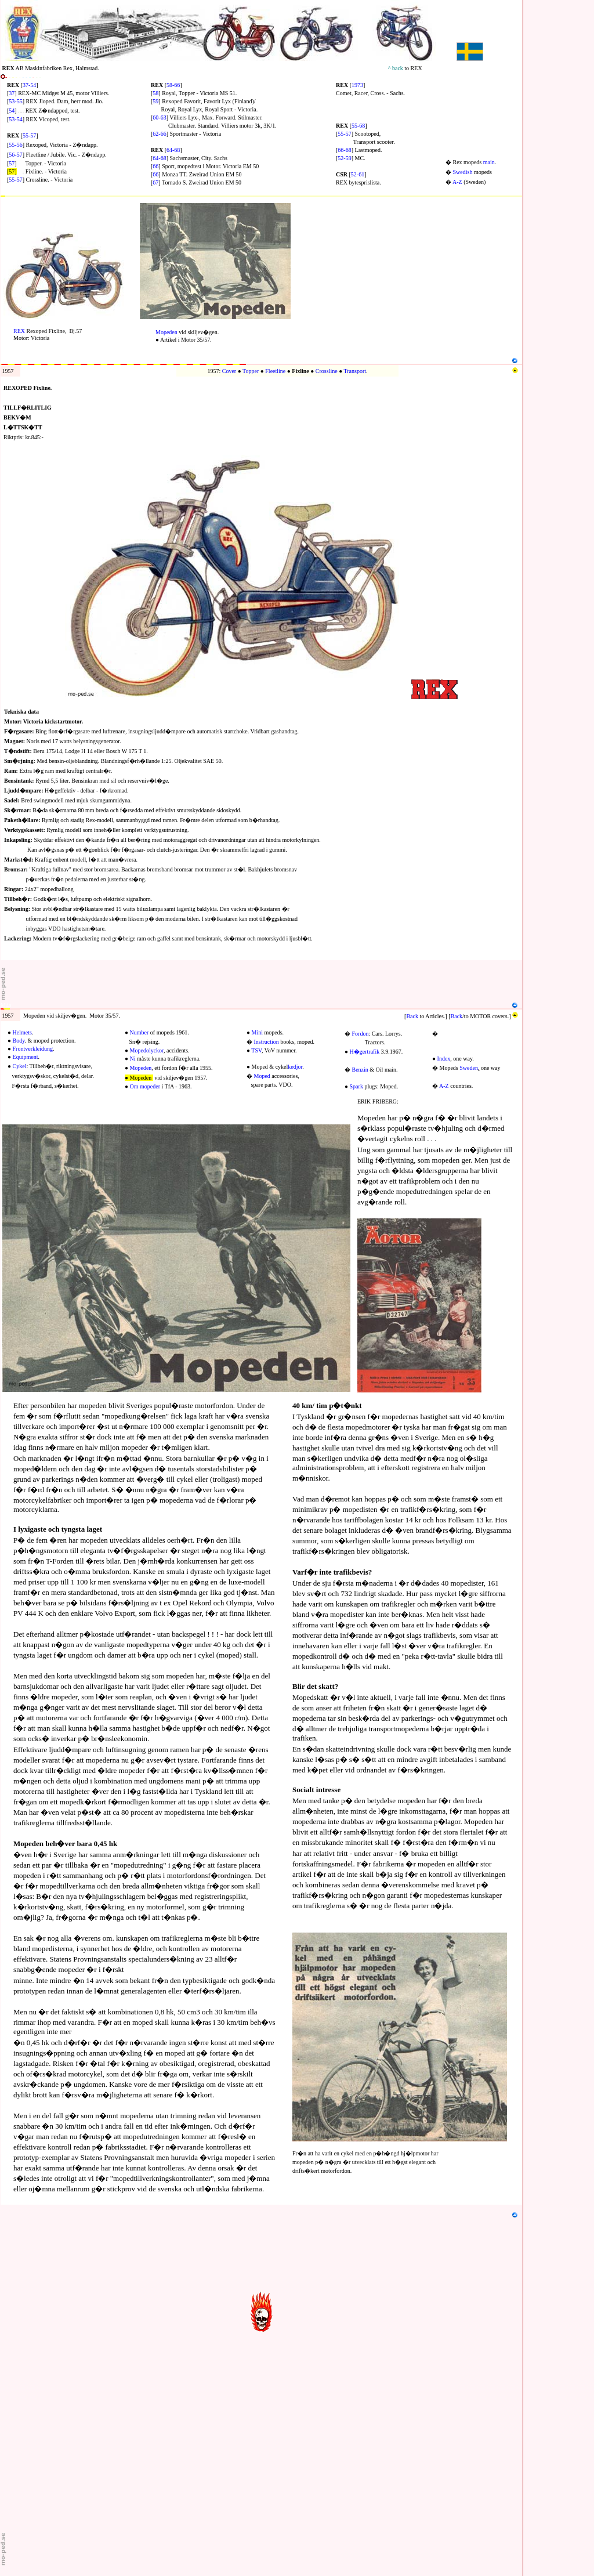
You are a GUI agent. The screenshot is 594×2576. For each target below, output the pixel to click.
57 (12, 163)
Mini (257, 1032)
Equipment (25, 1057)
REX (19, 331)
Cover (229, 371)
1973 (357, 85)
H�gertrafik (365, 1051)
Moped (262, 1076)
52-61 (357, 174)
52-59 (344, 158)
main (489, 162)
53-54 (15, 119)
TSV (256, 1050)
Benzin (360, 1069)
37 (12, 93)
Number (139, 1032)
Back (412, 1016)
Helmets (22, 1032)
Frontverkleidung (33, 1048)
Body (19, 1040)
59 (155, 101)
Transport (354, 371)
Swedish (463, 172)
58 (155, 93)
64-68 (173, 150)
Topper (250, 371)
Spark (356, 1086)
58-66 (173, 85)
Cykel (20, 1066)
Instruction (266, 1042)
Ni (133, 1058)
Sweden (468, 1068)
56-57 (15, 154)
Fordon (360, 1033)
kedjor (295, 1066)
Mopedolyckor (147, 1050)
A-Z (457, 182)
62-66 (159, 134)
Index (444, 1058)
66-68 (344, 150)
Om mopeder (145, 1086)
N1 (4, 200)
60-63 (159, 117)
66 (155, 166)
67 (155, 182)
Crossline (327, 371)
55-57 (29, 135)
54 (12, 110)
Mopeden (166, 332)
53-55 (15, 101)
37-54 (29, 85)
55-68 (358, 125)
